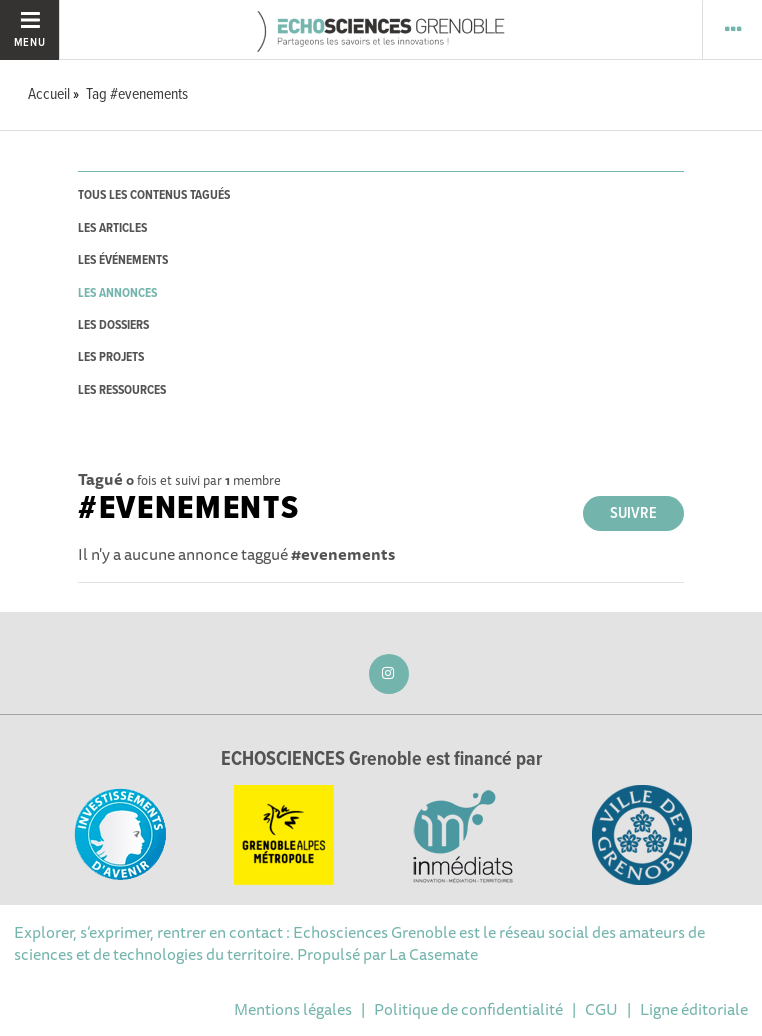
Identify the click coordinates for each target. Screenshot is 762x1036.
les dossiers (113, 325)
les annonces (117, 293)
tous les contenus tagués (154, 195)
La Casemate (433, 954)
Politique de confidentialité (468, 1009)
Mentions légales (293, 1009)
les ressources (122, 390)
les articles (112, 228)
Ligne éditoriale (694, 1009)
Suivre (633, 513)
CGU (601, 1009)
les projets (111, 357)
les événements (123, 260)
